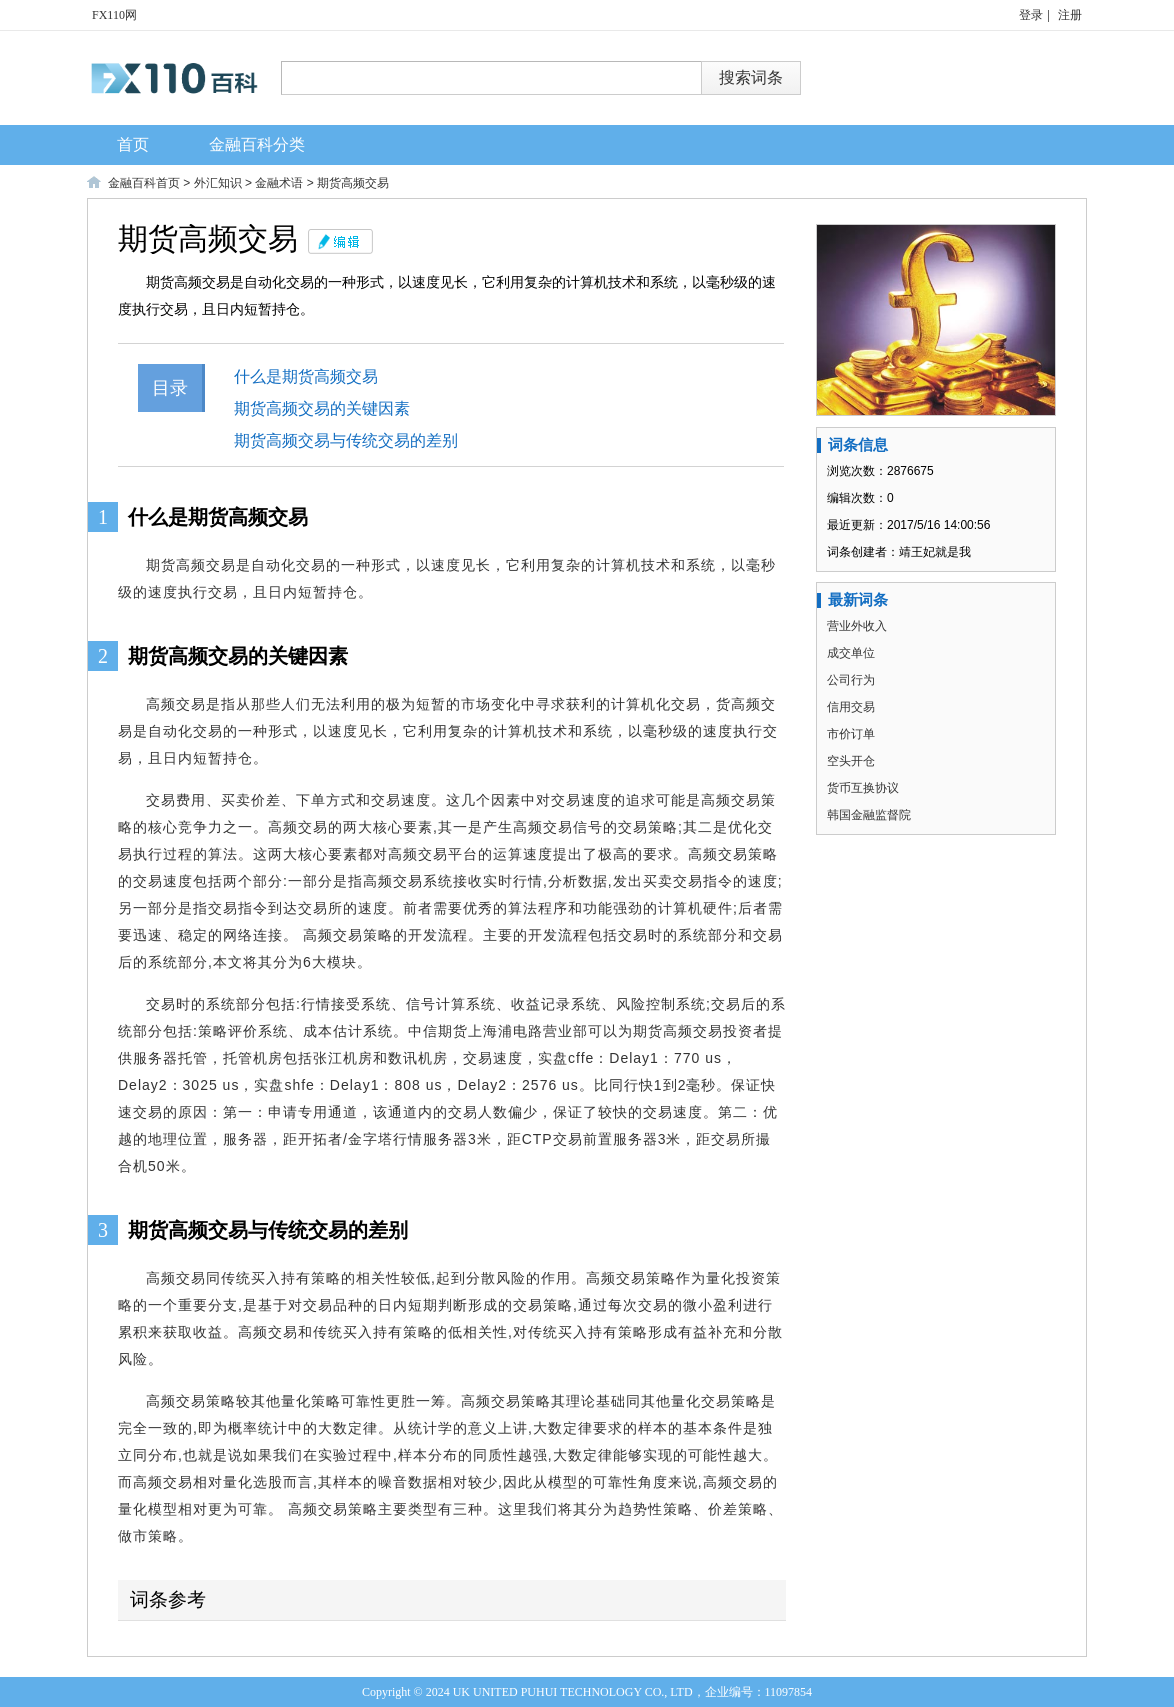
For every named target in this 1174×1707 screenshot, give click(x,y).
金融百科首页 (144, 183)
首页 (133, 144)
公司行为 (851, 680)
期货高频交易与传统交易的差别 (362, 440)
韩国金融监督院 (869, 815)
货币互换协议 (863, 788)
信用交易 (851, 707)
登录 (1031, 15)
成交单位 (851, 653)
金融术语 (279, 183)
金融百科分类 (257, 144)
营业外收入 (857, 626)
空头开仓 (851, 761)
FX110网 (114, 15)
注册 (1070, 15)
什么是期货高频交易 (322, 376)
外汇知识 (218, 183)
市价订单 (851, 734)
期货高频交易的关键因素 (338, 408)
